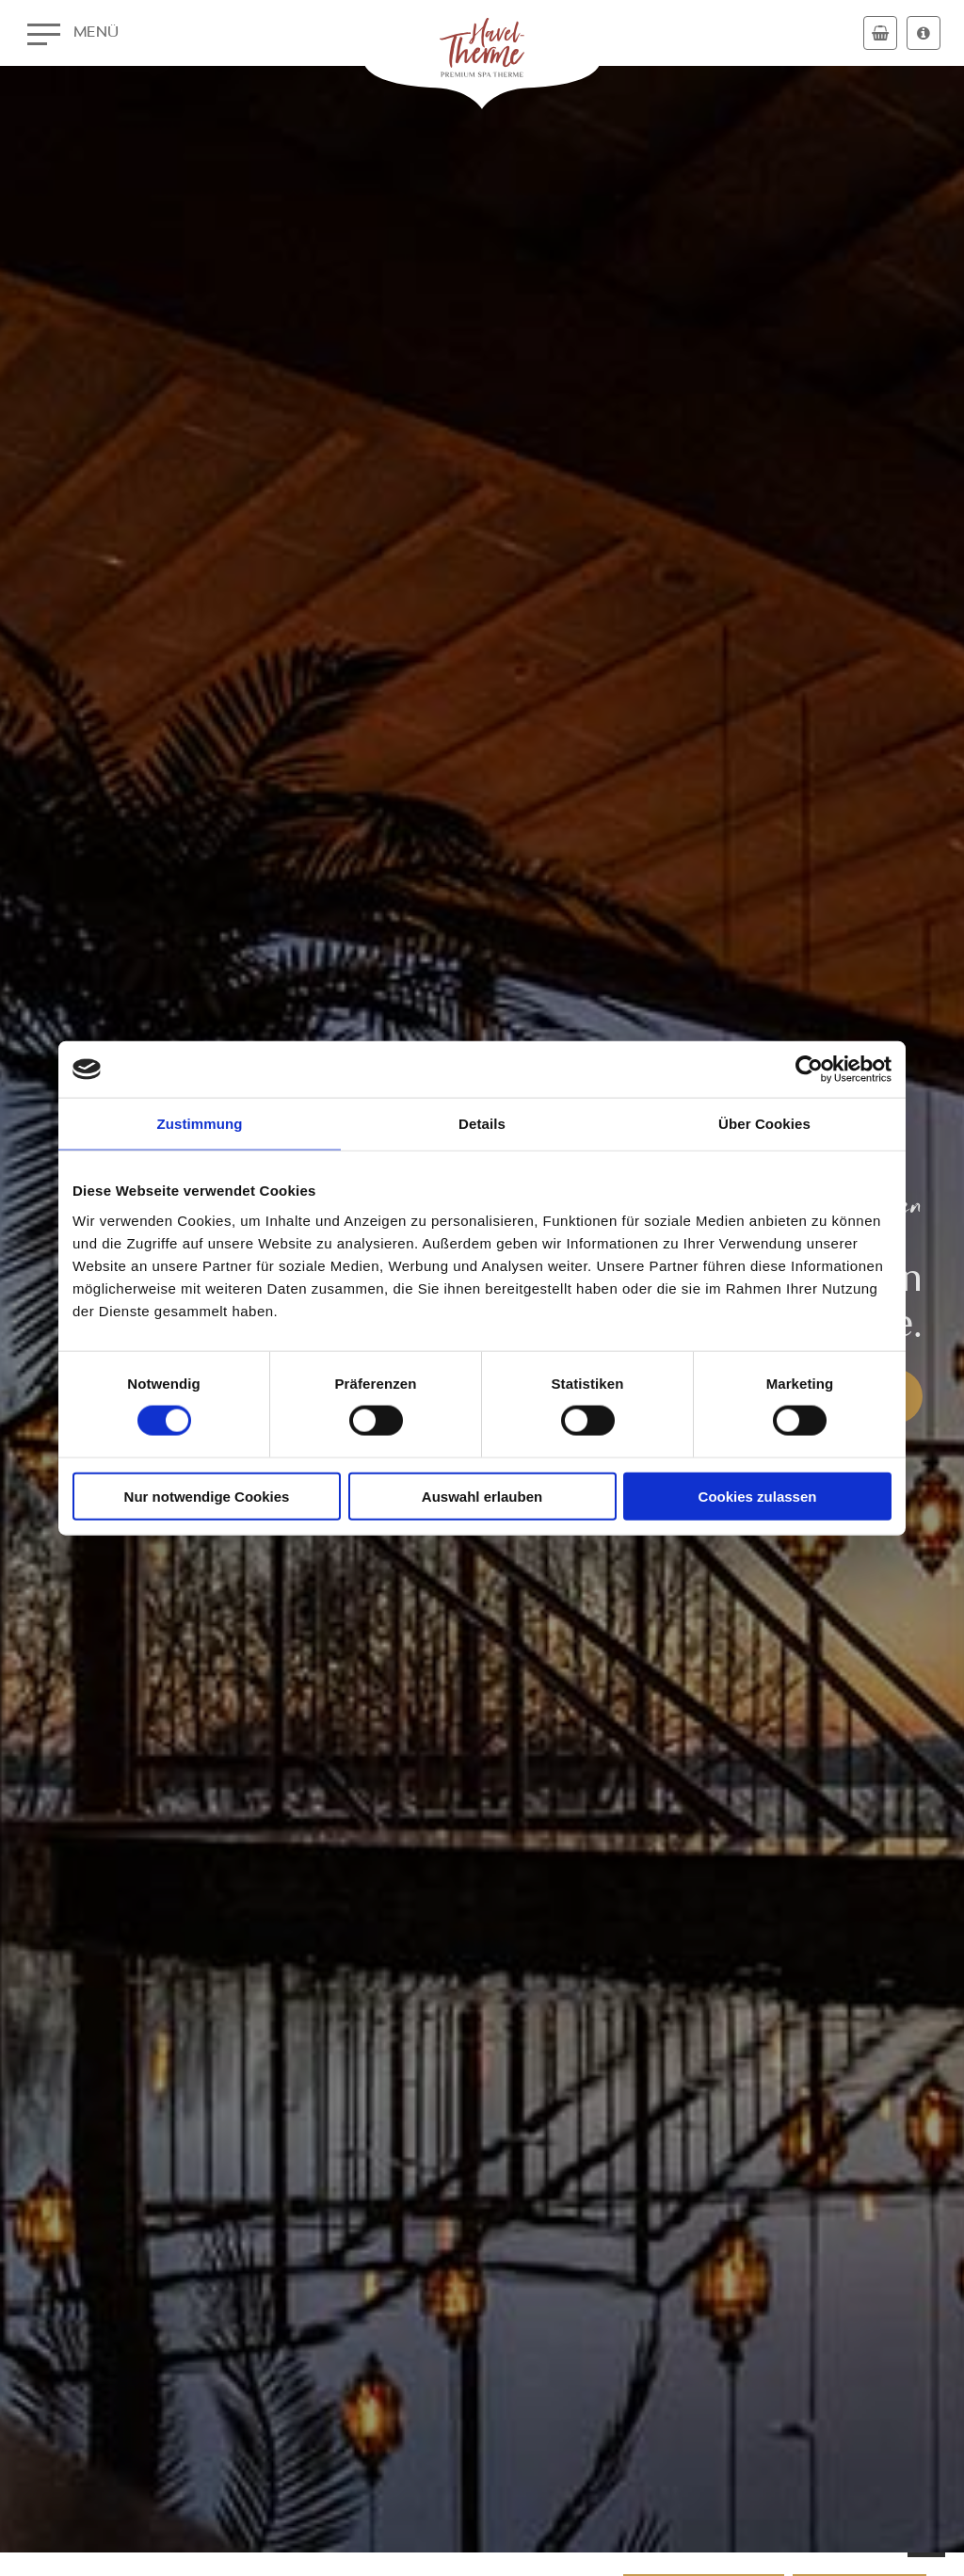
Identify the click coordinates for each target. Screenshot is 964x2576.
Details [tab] (482, 1124)
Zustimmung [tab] (200, 1124)
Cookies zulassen (758, 1496)
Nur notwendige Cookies (207, 1496)
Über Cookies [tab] (764, 1124)
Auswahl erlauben (482, 1496)
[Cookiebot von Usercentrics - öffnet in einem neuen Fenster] (809, 1069)
